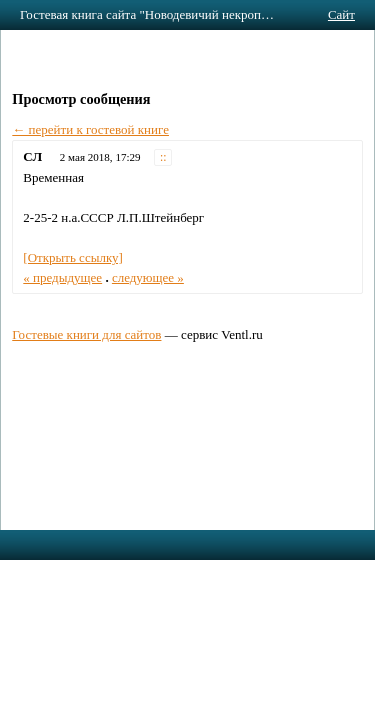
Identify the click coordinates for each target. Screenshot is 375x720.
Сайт (341, 14)
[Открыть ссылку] (73, 257)
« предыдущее (62, 277)
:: (163, 157)
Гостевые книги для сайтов (86, 334)
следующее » (148, 277)
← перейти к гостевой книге (90, 129)
